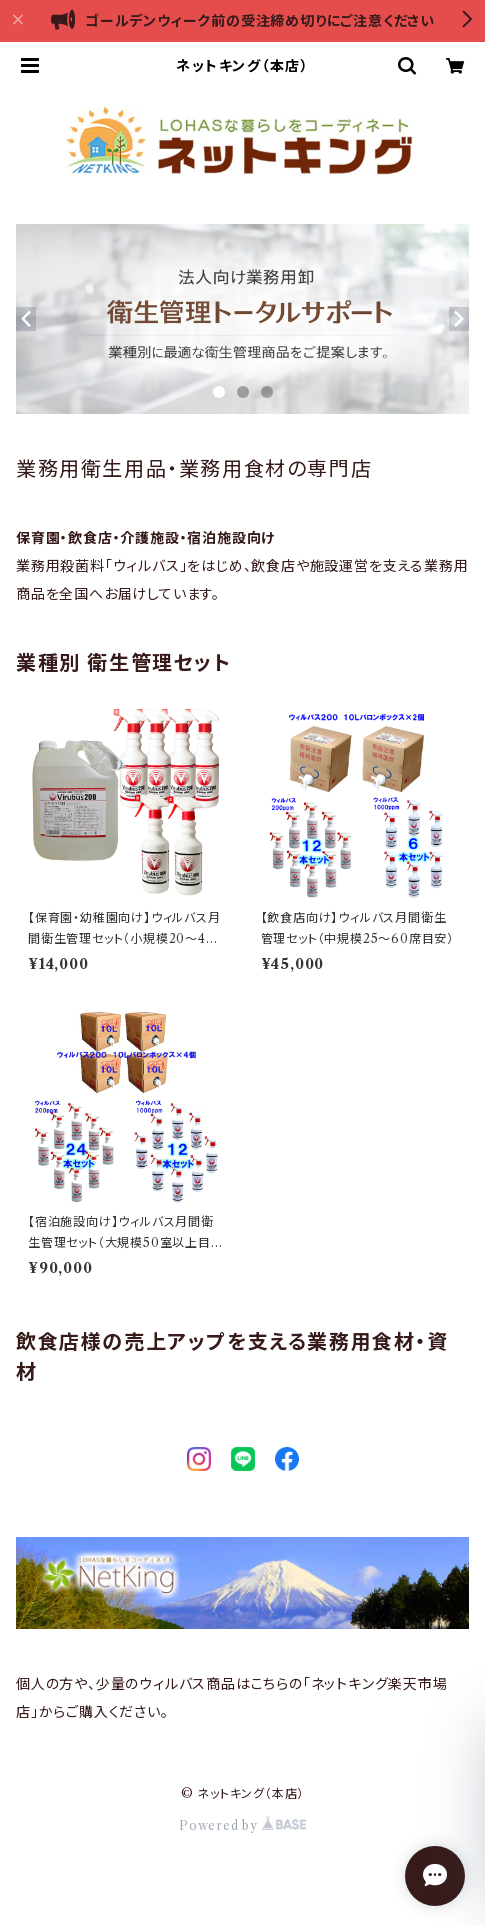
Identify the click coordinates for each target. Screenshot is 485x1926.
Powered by (242, 1825)
